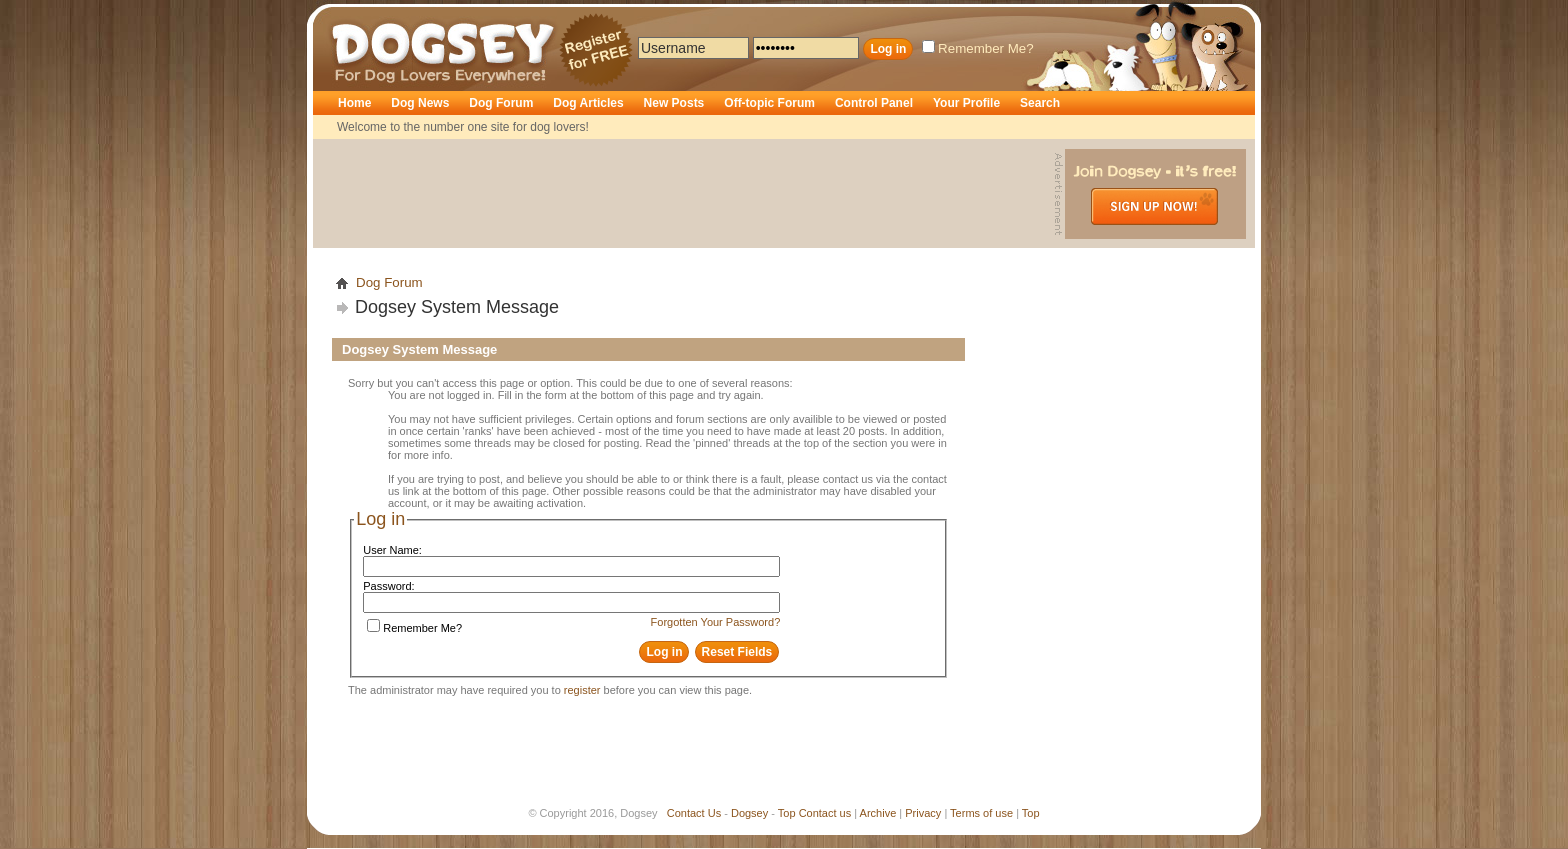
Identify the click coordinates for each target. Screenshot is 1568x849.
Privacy (923, 813)
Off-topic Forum (769, 103)
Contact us (825, 813)
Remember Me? (978, 48)
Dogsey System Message (457, 307)
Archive (878, 813)
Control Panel (874, 103)
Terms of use (981, 813)
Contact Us (694, 813)
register (582, 690)
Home (354, 103)
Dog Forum (501, 103)
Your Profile (966, 103)
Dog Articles (588, 103)
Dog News (420, 103)
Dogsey (355, 15)
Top (787, 813)
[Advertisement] (686, 194)
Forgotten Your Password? (716, 622)
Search (1040, 103)
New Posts (674, 103)
